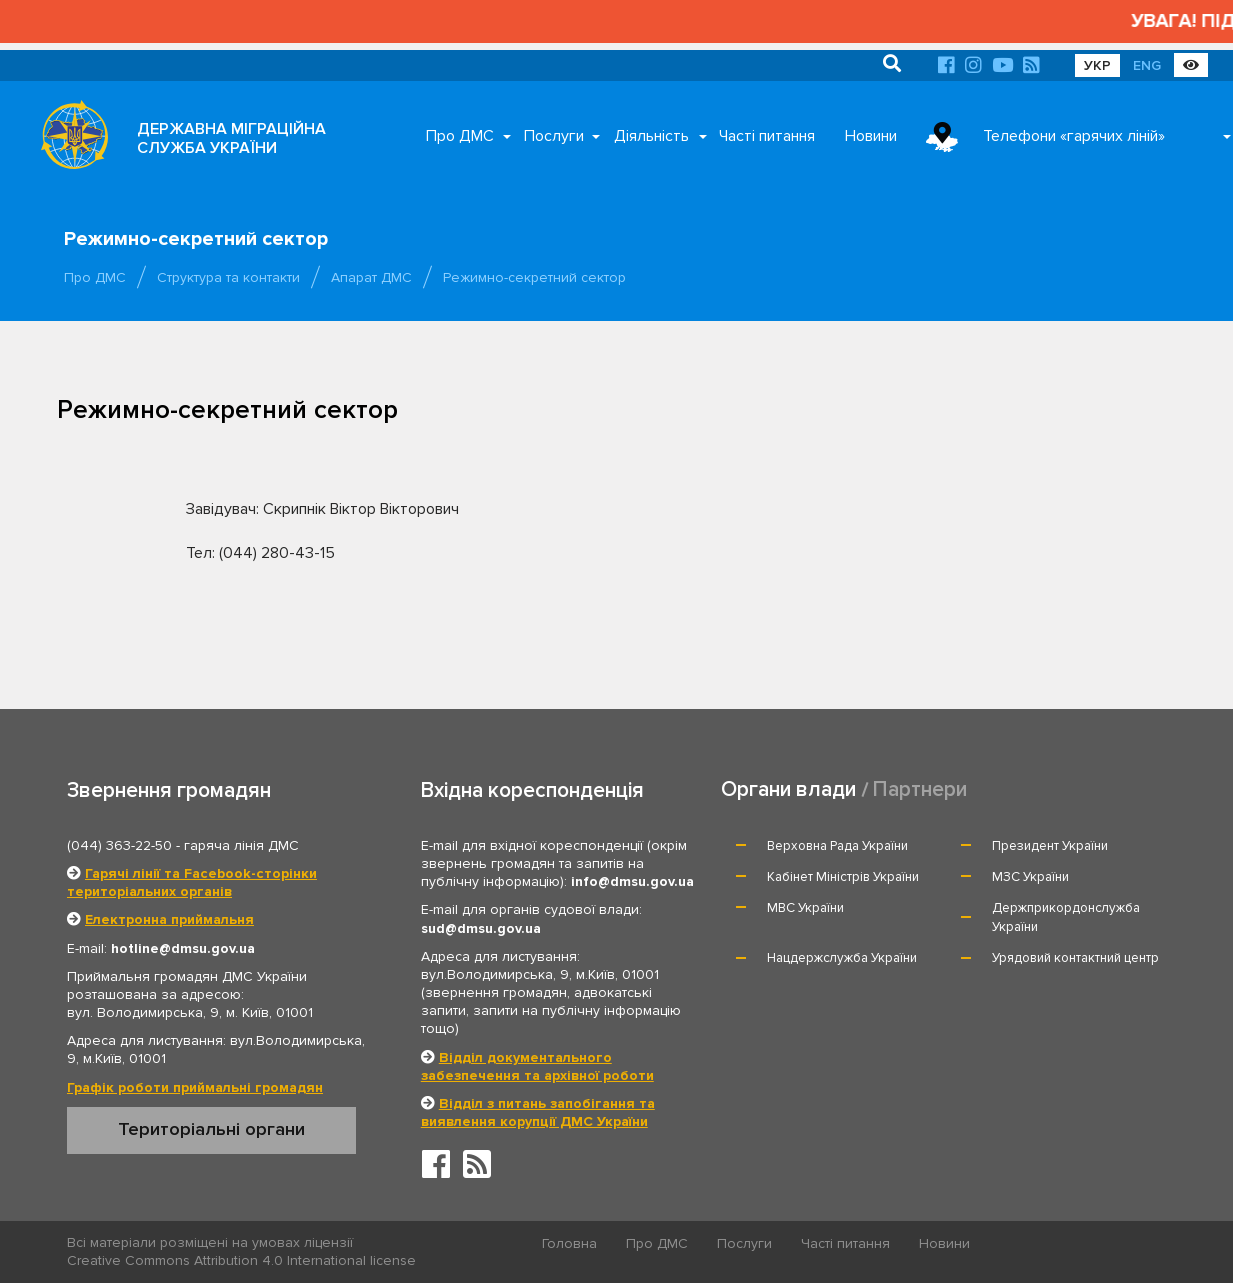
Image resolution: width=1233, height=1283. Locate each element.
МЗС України (1030, 877)
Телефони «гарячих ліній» (1074, 136)
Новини (871, 136)
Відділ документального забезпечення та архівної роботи (537, 1066)
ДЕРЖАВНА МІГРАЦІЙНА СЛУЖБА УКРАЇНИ (231, 138)
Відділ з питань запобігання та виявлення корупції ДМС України (538, 1112)
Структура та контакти (228, 277)
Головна (569, 1243)
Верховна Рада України (837, 846)
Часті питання (767, 136)
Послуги (554, 136)
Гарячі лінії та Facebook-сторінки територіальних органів (192, 882)
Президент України (1050, 846)
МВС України (805, 908)
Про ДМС (460, 136)
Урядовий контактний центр (1075, 958)
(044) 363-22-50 (119, 845)
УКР (1097, 65)
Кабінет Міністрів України (843, 877)
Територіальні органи (211, 1129)
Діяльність (651, 136)
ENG (1147, 65)
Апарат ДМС (371, 277)
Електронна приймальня (169, 919)
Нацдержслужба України (842, 958)
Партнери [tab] (920, 789)
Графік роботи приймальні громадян (195, 1087)
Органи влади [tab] (788, 789)
